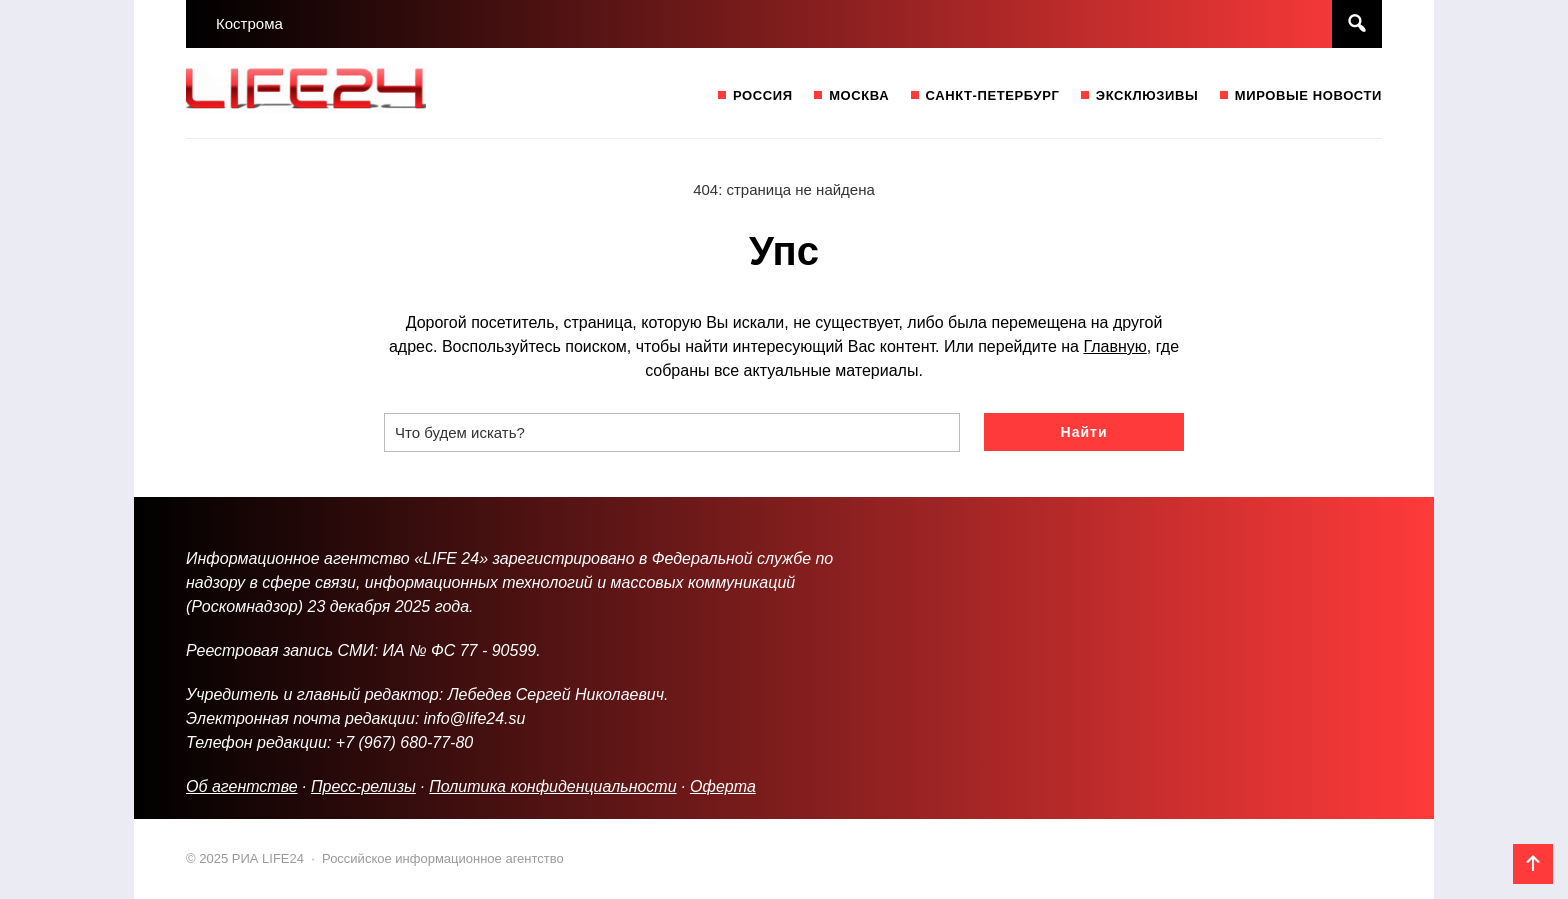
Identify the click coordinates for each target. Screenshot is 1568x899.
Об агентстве (242, 786)
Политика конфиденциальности (552, 786)
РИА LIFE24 (336, 93)
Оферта (723, 786)
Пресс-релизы (363, 786)
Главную (1114, 346)
